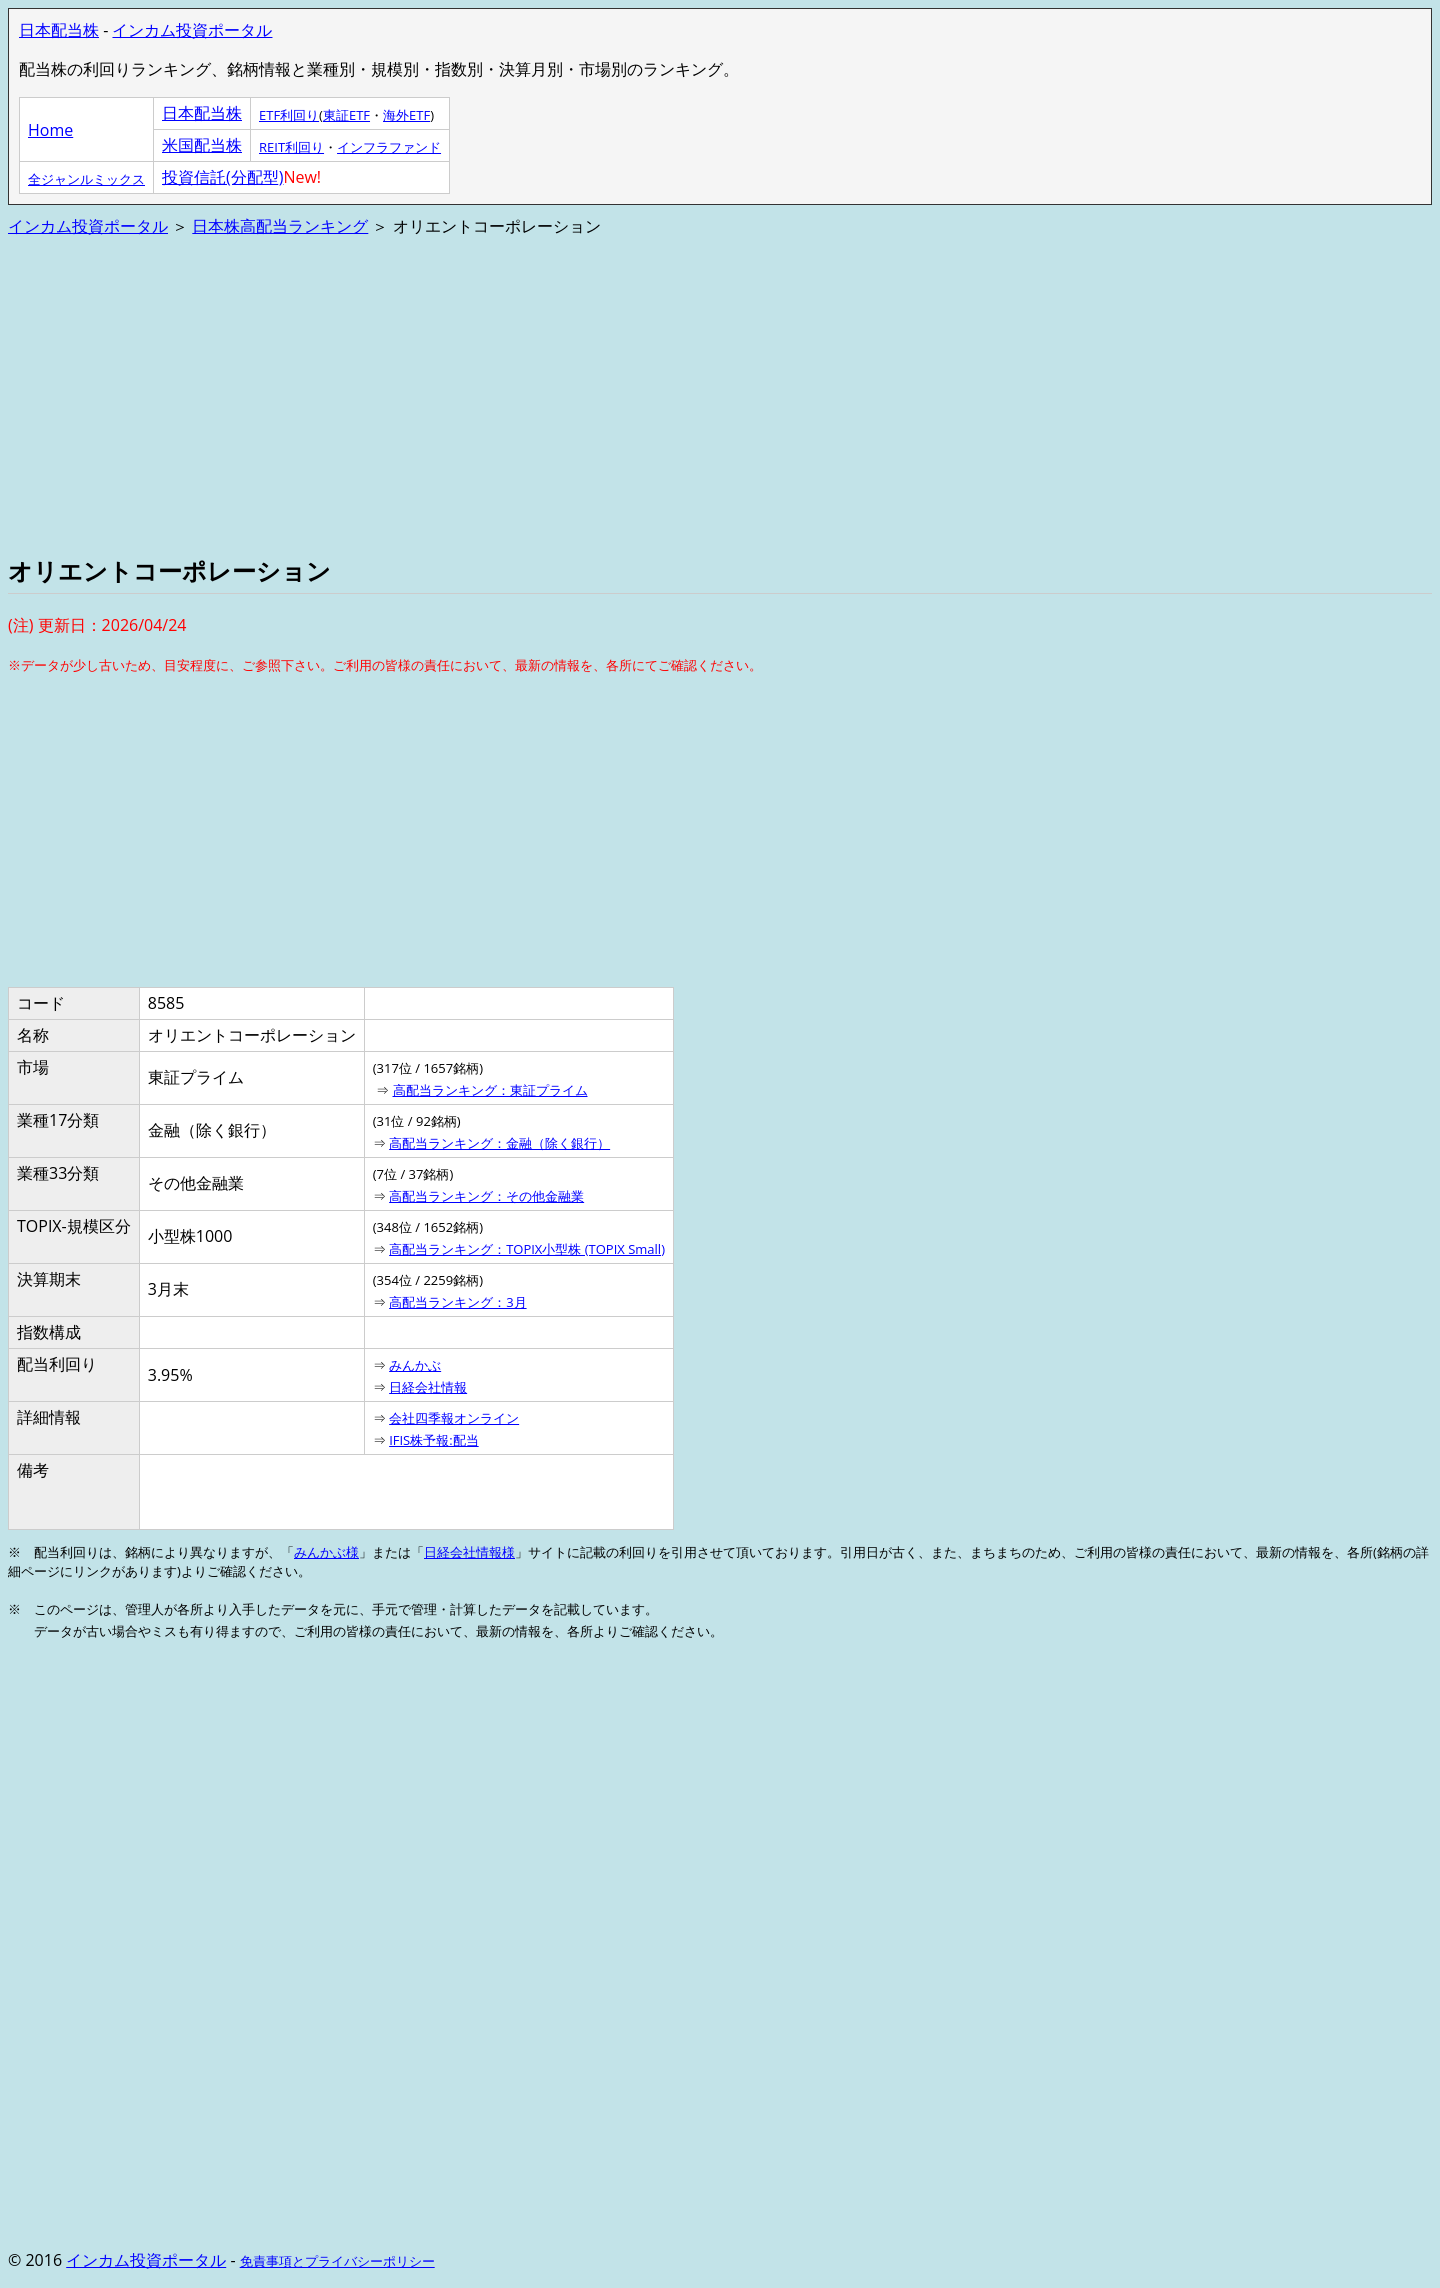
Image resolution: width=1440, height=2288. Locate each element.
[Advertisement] (608, 394)
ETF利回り (289, 115)
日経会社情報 (428, 1387)
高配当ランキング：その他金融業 (486, 1196)
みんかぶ (415, 1365)
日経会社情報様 (469, 1552)
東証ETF (346, 115)
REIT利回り (291, 147)
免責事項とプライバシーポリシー (337, 2261)
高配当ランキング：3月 (457, 1302)
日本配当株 (59, 30)
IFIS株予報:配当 (434, 1440)
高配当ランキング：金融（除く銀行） (499, 1143)
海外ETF (406, 115)
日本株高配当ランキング (280, 226)
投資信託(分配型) (222, 177)
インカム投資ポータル (192, 30)
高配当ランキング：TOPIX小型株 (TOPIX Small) (527, 1249)
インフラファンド (389, 147)
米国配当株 (202, 145)
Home (50, 130)
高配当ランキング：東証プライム (490, 1090)
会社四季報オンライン (454, 1418)
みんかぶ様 (326, 1552)
